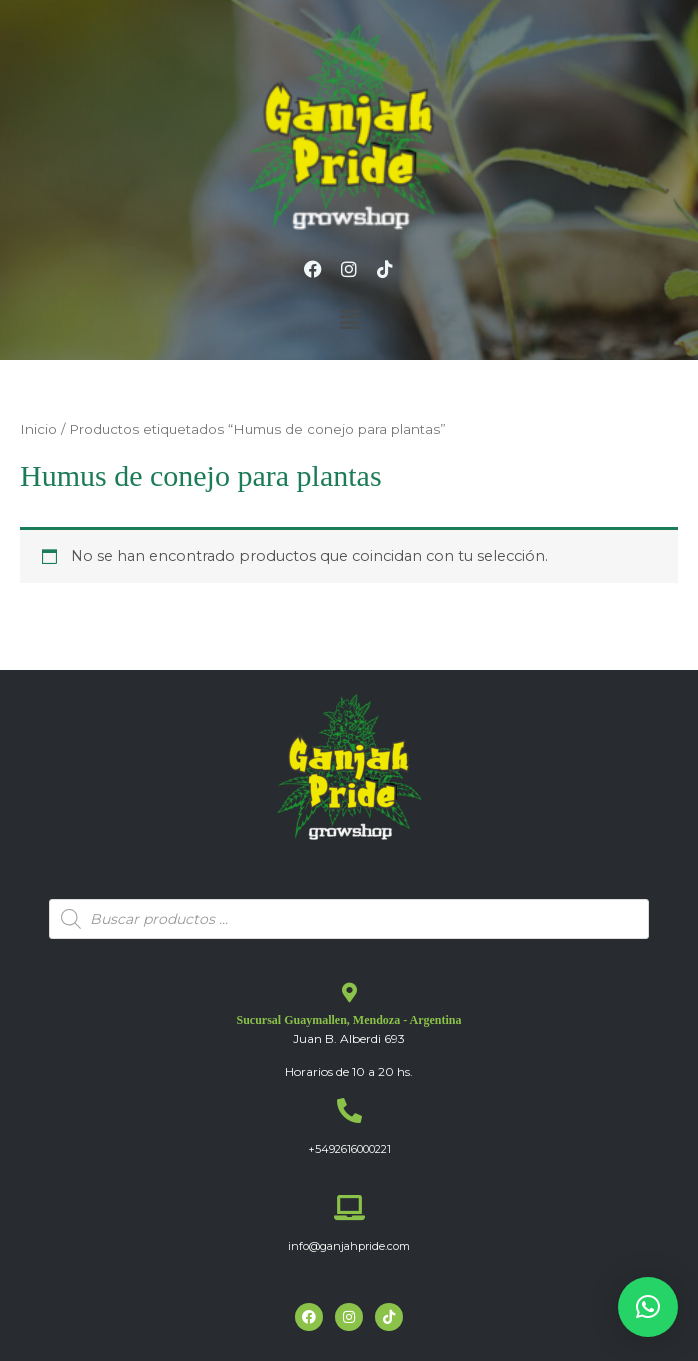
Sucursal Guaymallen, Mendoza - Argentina (348, 1020)
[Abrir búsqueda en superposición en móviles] (349, 919)
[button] (349, 321)
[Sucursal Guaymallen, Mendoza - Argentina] (349, 993)
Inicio (38, 429)
